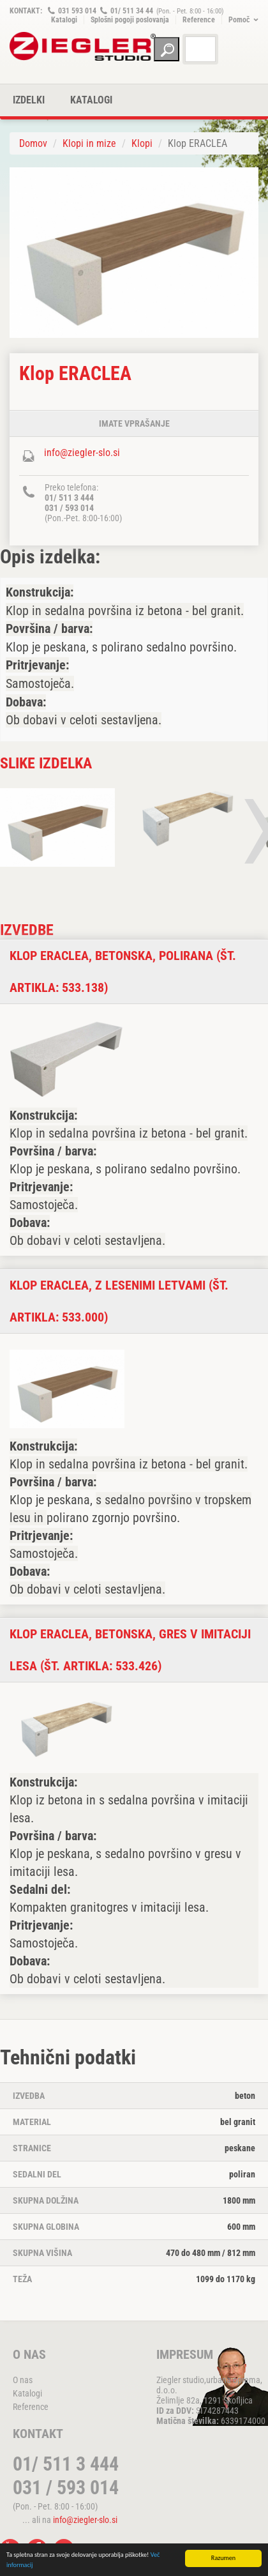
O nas (23, 2380)
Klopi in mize (89, 143)
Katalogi (64, 19)
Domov (33, 143)
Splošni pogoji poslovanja (130, 19)
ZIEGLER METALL (83, 46)
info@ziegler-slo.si (82, 452)
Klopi (142, 143)
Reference (198, 19)
